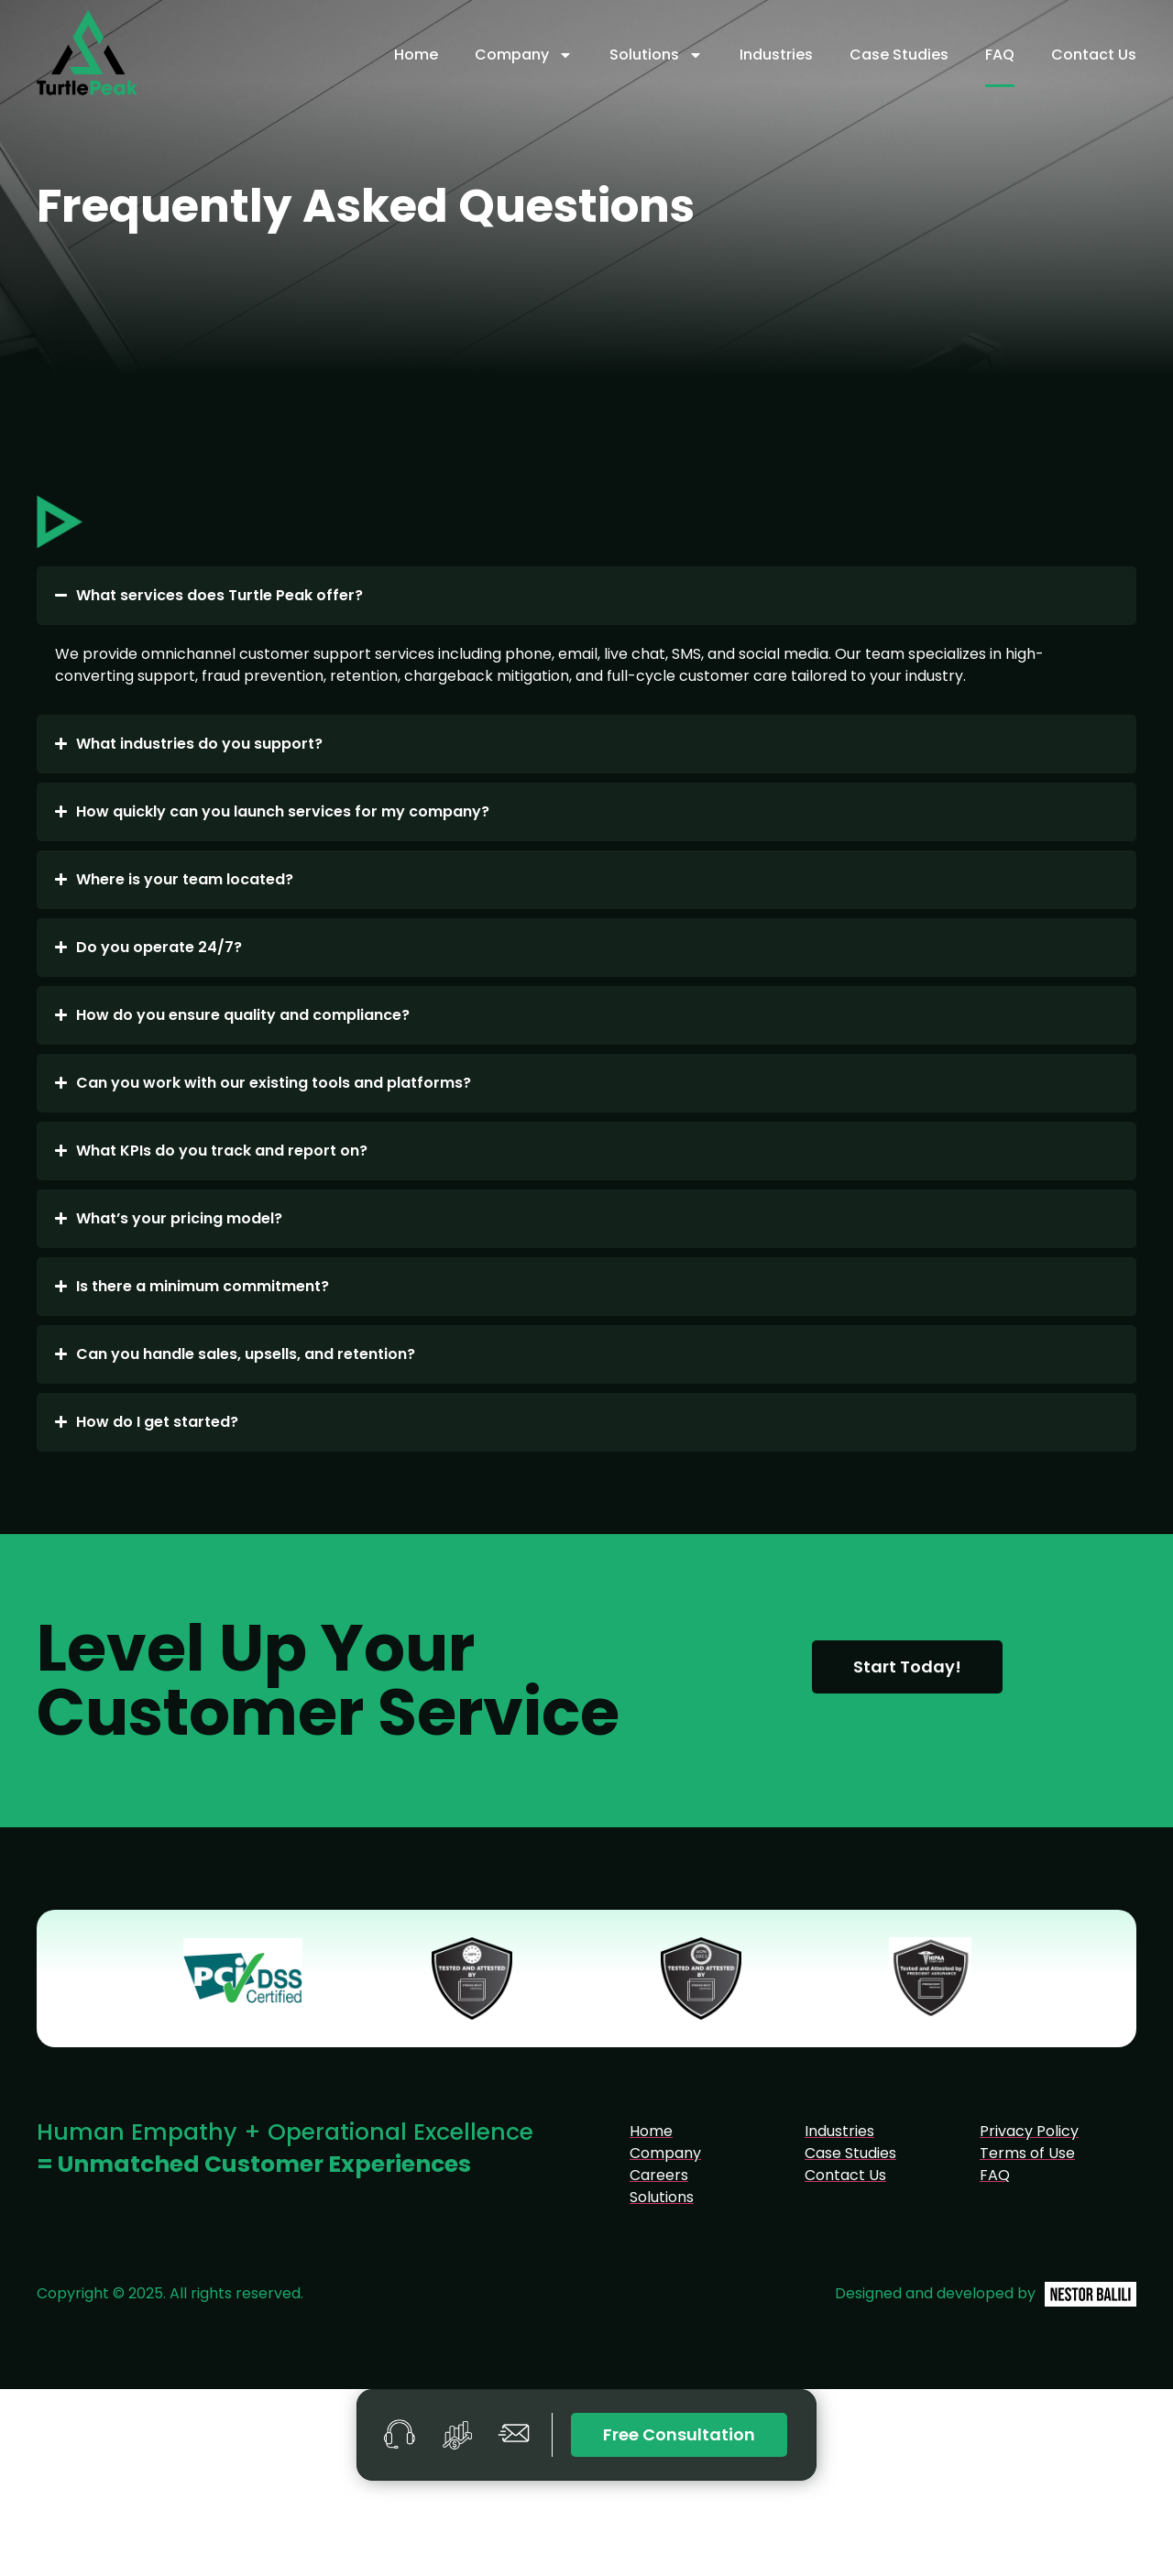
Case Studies (899, 54)
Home (416, 54)
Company (524, 54)
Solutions (656, 54)
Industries (776, 54)
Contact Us (1093, 54)
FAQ (999, 54)
